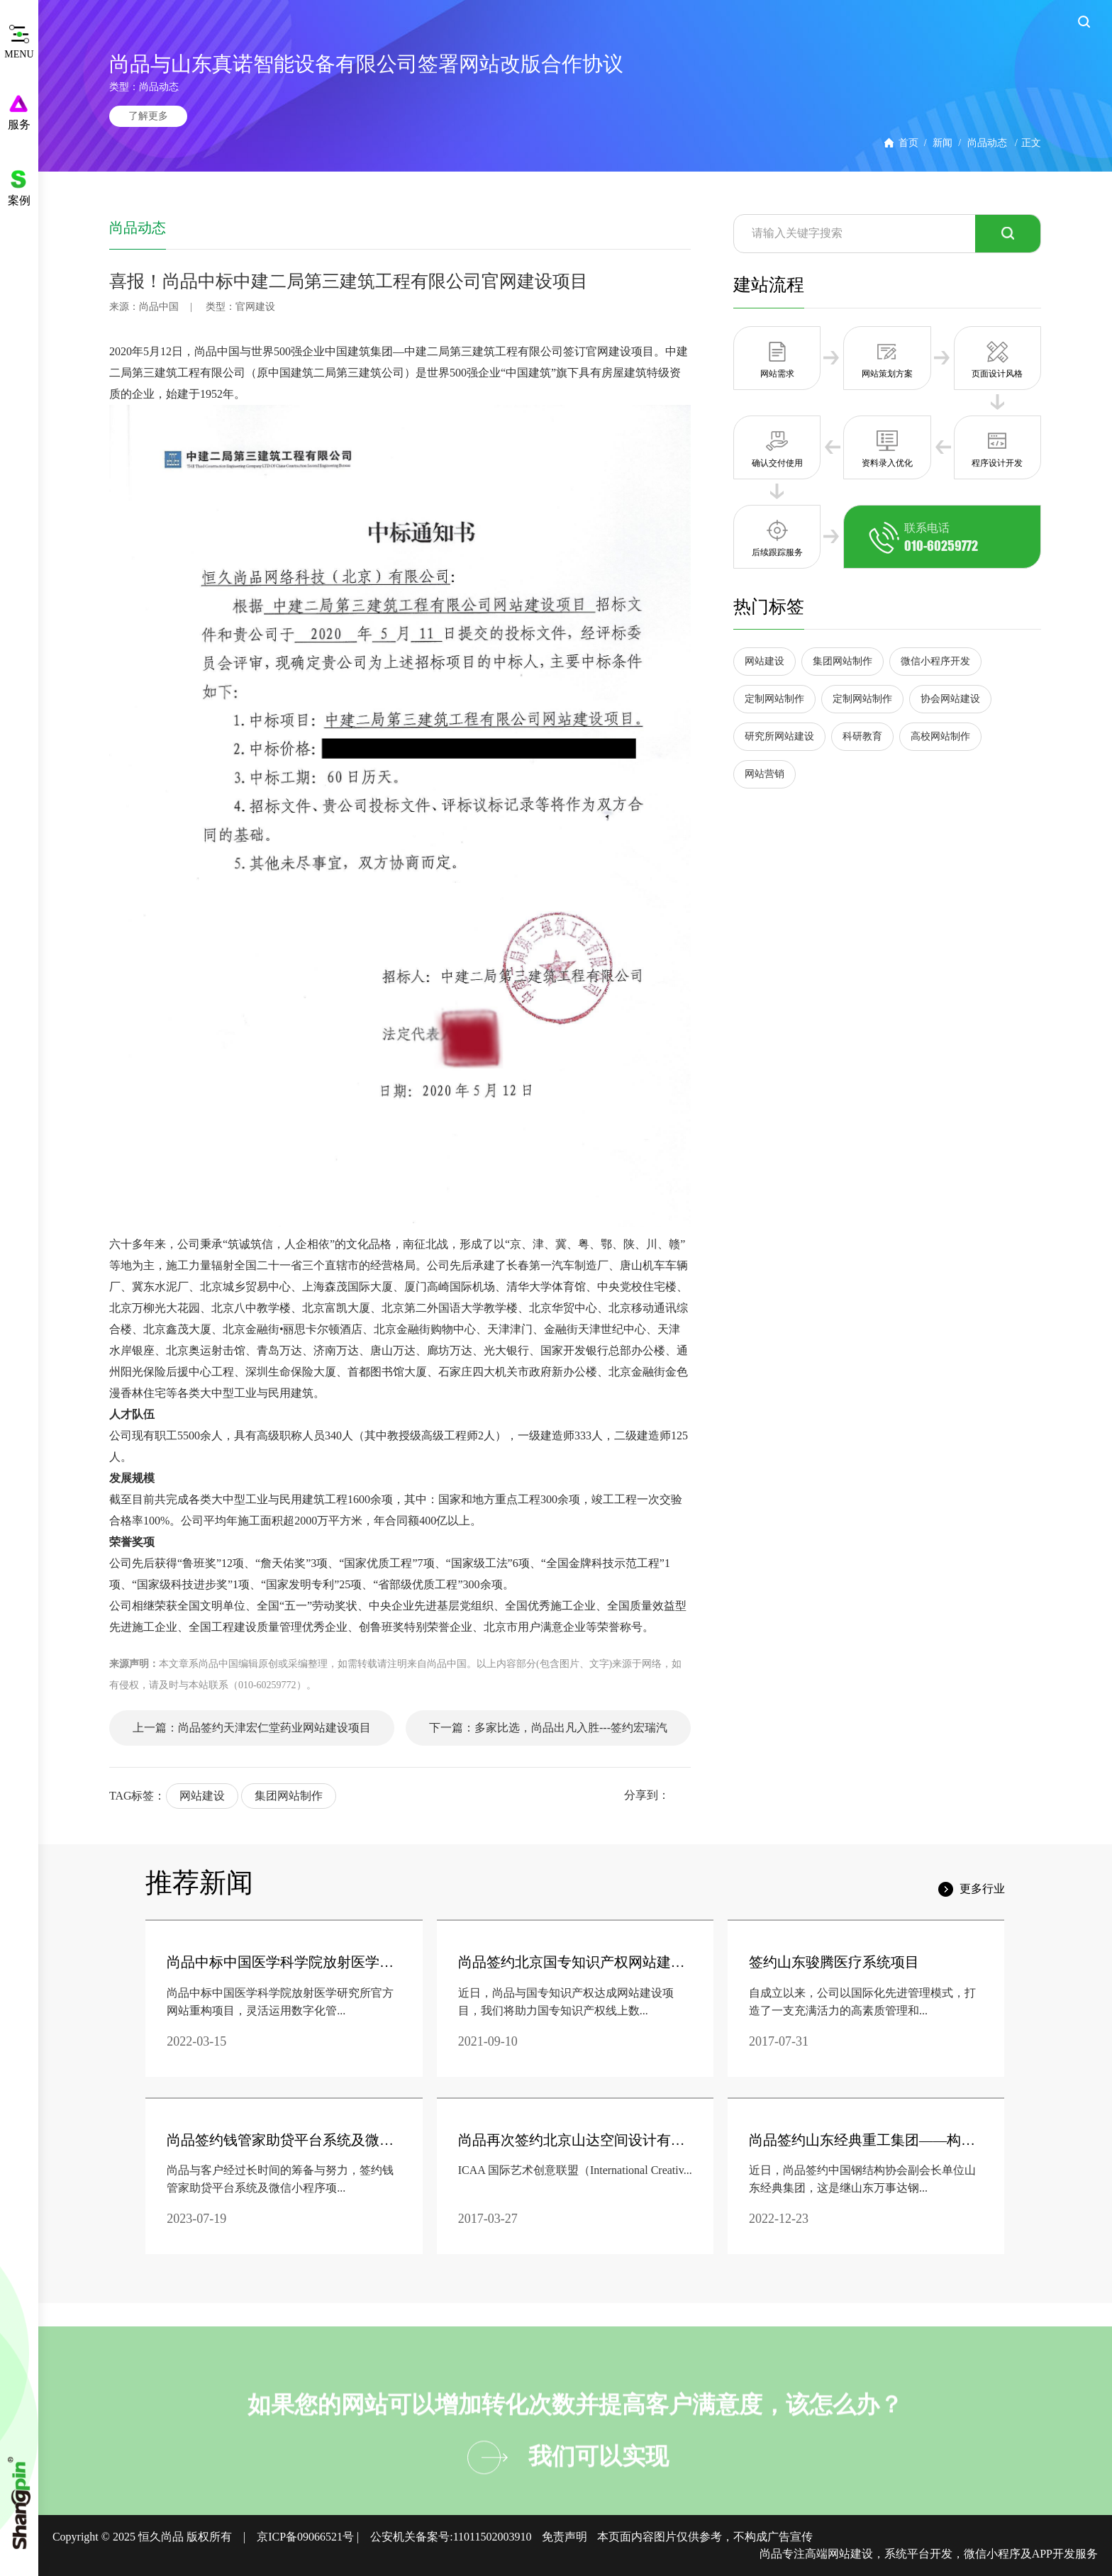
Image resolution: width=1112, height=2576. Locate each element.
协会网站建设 (950, 698)
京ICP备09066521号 (305, 2537)
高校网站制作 (940, 736)
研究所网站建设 (779, 736)
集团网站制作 (289, 1796)
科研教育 (862, 736)
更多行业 (982, 1889)
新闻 (942, 143)
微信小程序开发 (935, 661)
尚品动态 (987, 143)
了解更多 (148, 116)
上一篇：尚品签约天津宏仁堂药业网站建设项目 (252, 1728)
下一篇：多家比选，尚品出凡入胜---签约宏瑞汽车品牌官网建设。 (548, 1734)
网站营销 (764, 774)
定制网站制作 (774, 698)
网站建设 (202, 1796)
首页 (908, 143)
